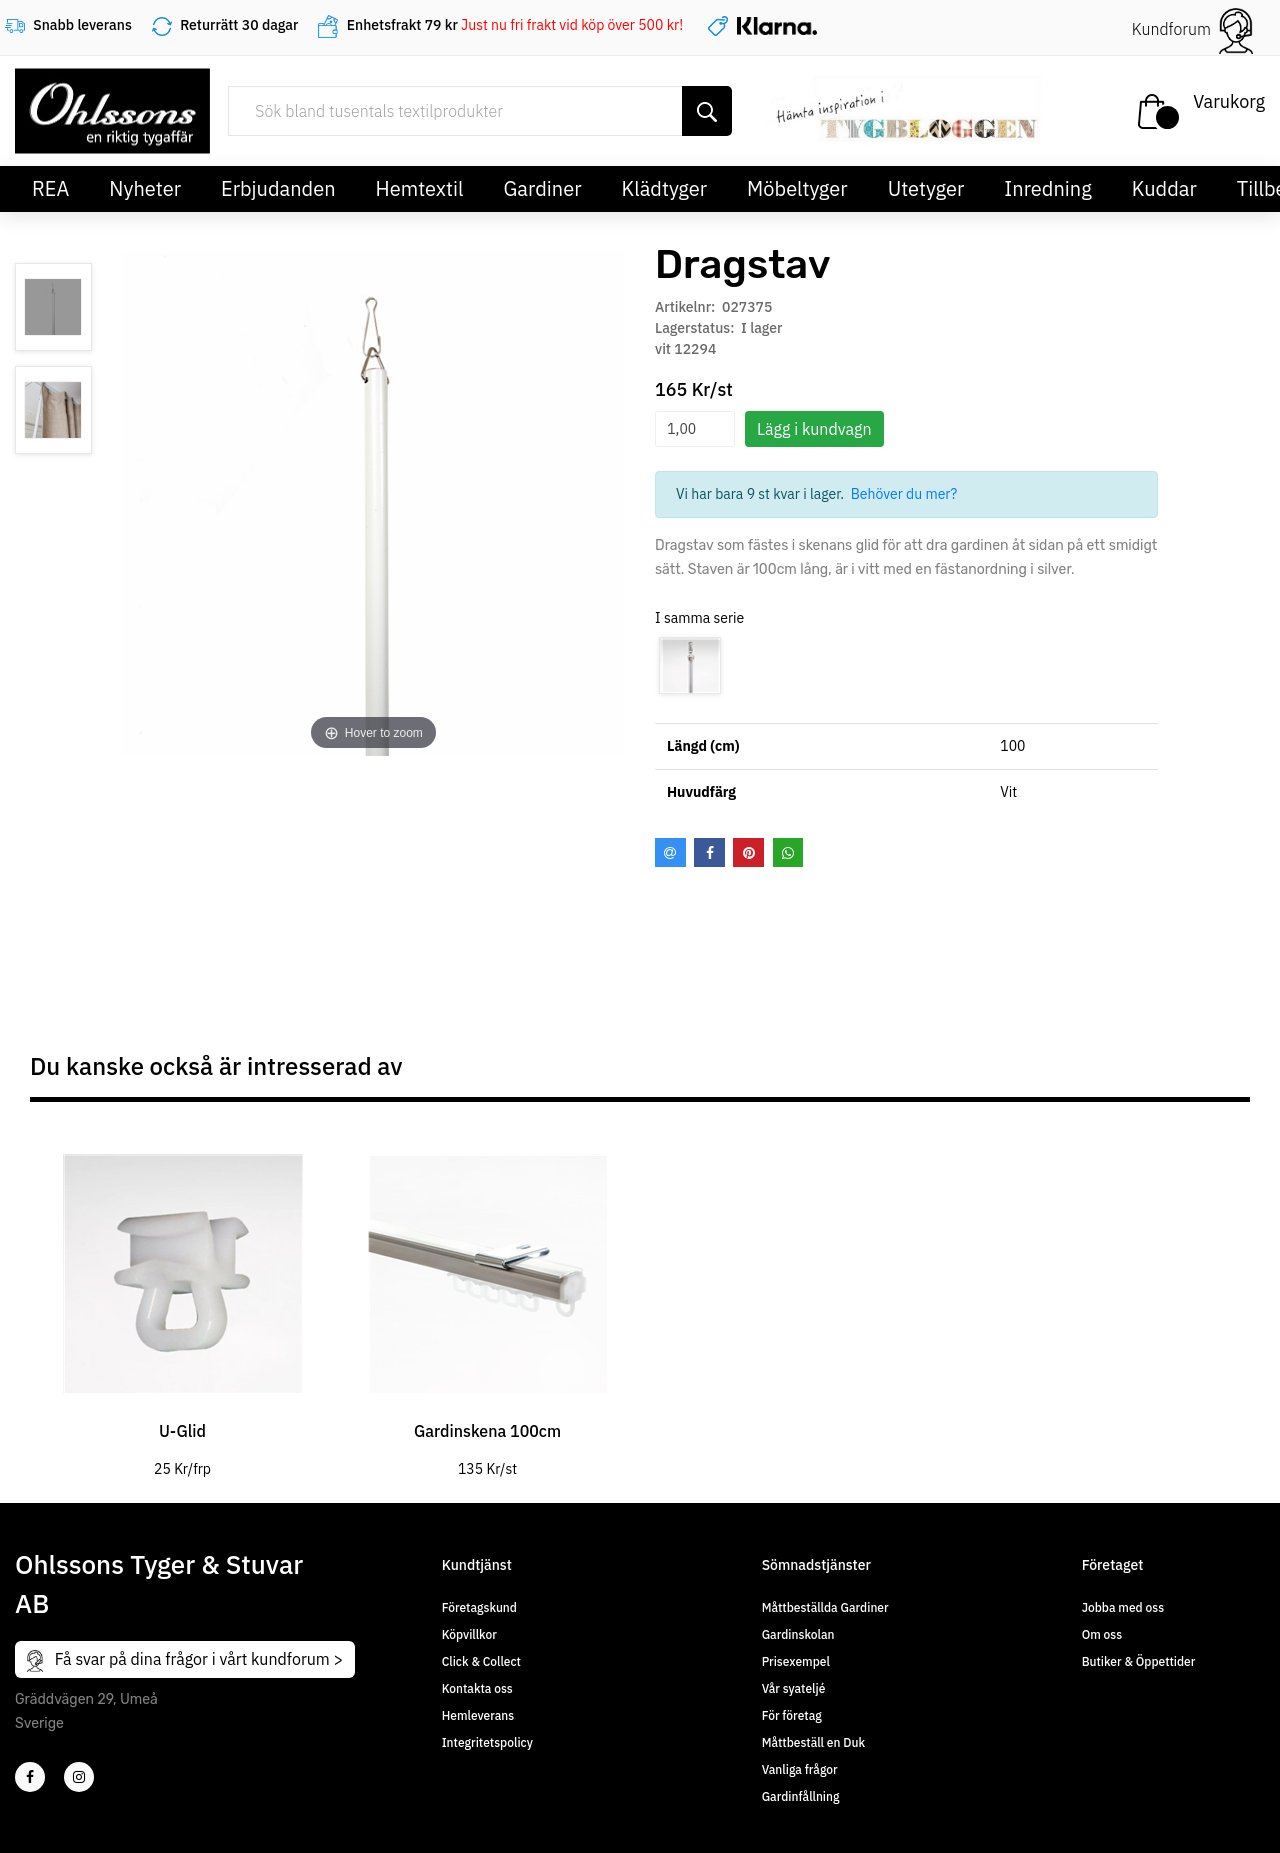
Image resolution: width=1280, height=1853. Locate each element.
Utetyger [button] (926, 188)
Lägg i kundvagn (814, 429)
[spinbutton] (695, 429)
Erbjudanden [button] (278, 188)
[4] (79, 1777)
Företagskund (479, 1607)
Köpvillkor (469, 1634)
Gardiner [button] (542, 188)
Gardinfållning (801, 1796)
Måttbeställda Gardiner (825, 1607)
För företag (792, 1715)
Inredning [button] (1047, 188)
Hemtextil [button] (420, 188)
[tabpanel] (182, 1301)
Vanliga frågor (800, 1769)
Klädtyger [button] (665, 188)
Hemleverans (478, 1715)
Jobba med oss (1123, 1607)
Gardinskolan (798, 1634)
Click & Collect (481, 1661)
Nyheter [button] (145, 188)
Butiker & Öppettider (1139, 1661)
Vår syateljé (794, 1688)
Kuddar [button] (1164, 188)
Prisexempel (796, 1661)
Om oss (1102, 1634)
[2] (30, 1777)
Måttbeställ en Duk (813, 1742)
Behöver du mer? (904, 494)
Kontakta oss (477, 1688)
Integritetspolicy (487, 1742)
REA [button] (50, 188)
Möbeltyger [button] (797, 188)
